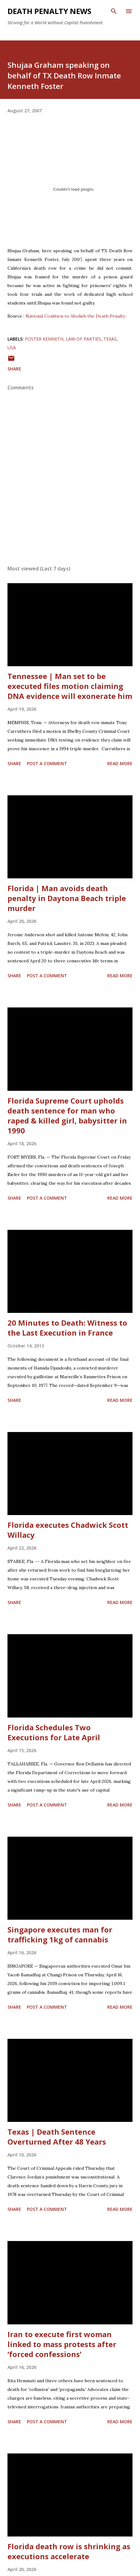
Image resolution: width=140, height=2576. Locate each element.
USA (11, 348)
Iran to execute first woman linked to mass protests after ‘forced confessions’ (61, 2344)
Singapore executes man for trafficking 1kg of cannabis (59, 1934)
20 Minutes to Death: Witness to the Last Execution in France (67, 1328)
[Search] (114, 11)
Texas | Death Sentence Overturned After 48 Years (56, 2137)
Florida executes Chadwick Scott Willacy (67, 1530)
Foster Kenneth (44, 339)
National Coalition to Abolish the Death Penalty (75, 316)
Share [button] (14, 369)
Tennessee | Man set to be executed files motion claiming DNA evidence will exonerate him (69, 686)
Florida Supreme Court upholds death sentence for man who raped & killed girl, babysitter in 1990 (67, 1115)
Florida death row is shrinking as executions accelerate (68, 2551)
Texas (110, 339)
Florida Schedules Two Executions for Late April (53, 1732)
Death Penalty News (49, 11)
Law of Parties (83, 339)
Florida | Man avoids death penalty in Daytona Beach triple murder (66, 898)
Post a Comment (47, 763)
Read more (120, 763)
